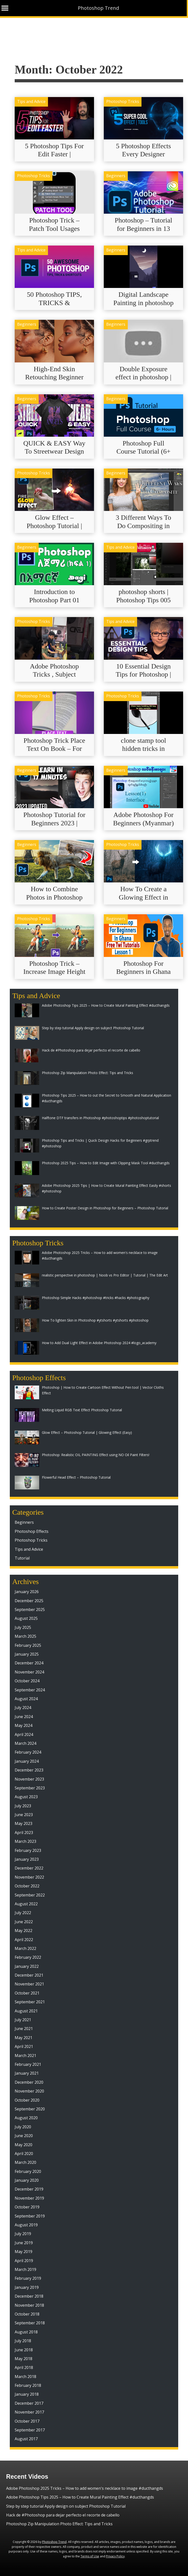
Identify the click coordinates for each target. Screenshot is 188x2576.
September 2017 (30, 2430)
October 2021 (27, 1993)
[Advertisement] (94, 44)
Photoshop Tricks (122, 101)
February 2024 (28, 1752)
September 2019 (30, 2216)
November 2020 (29, 2091)
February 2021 (28, 2064)
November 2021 (29, 1984)
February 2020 (28, 2171)
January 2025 (27, 1654)
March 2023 (25, 1841)
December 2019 (29, 2189)
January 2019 (27, 2287)
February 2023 (28, 1850)
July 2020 (23, 2127)
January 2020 (27, 2180)
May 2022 (23, 1930)
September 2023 (30, 1788)
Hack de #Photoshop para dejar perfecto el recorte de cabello (62, 2515)
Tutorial (22, 1558)
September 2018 (30, 2323)
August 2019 (26, 2225)
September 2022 (30, 1895)
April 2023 (24, 1832)
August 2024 (26, 1698)
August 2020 (26, 2117)
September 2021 (30, 2002)
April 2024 (24, 1734)
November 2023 (29, 1779)
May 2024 (23, 1725)
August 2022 (26, 1904)
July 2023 (23, 1805)
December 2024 (29, 1663)
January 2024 (27, 1761)
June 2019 (24, 2242)
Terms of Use (90, 2556)
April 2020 (24, 2153)
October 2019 (27, 2207)
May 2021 (23, 2037)
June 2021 (24, 2028)
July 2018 (23, 2340)
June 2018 (24, 2350)
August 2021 (26, 2011)
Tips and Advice (31, 101)
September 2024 (30, 1690)
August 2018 (26, 2332)
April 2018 (24, 2367)
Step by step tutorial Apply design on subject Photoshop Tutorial (66, 2506)
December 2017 (29, 2403)
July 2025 (23, 1627)
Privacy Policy (115, 2556)
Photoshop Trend (98, 8)
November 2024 (29, 1672)
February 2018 (28, 2385)
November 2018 (29, 2305)
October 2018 (27, 2314)
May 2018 (23, 2358)
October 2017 (27, 2421)
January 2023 (27, 1859)
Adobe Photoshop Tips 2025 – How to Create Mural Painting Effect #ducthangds (80, 2497)
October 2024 (27, 1681)
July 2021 (23, 2019)
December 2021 (29, 1975)
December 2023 (29, 1770)
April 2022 (24, 1939)
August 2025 (26, 1618)
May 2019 (23, 2251)
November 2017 (29, 2412)
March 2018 (25, 2376)
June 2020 (24, 2135)
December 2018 (29, 2296)
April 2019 (24, 2260)
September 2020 (30, 2109)
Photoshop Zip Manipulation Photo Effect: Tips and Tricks (59, 2523)
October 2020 (27, 2100)
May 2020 (23, 2144)
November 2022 (29, 1877)
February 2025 (28, 1645)
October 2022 (27, 1886)
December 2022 (29, 1868)
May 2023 (23, 1823)
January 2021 (27, 2073)
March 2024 (25, 1743)
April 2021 (24, 2046)
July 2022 (23, 1912)
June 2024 (24, 1716)
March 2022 (25, 1948)
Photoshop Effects (31, 1531)
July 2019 (23, 2233)
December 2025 (29, 1600)
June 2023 (24, 1814)
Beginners (115, 175)
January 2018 (27, 2394)
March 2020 (25, 2162)
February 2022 (28, 1957)
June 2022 (24, 1921)
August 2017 (26, 2438)
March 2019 (25, 2269)
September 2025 (30, 1609)
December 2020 (29, 2082)
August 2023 (26, 1796)
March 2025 (25, 1636)
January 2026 (27, 1591)
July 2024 (23, 1707)
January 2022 (27, 1966)
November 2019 (29, 2198)
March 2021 (25, 2055)
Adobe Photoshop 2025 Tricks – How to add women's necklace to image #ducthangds (84, 2488)
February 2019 (28, 2278)
